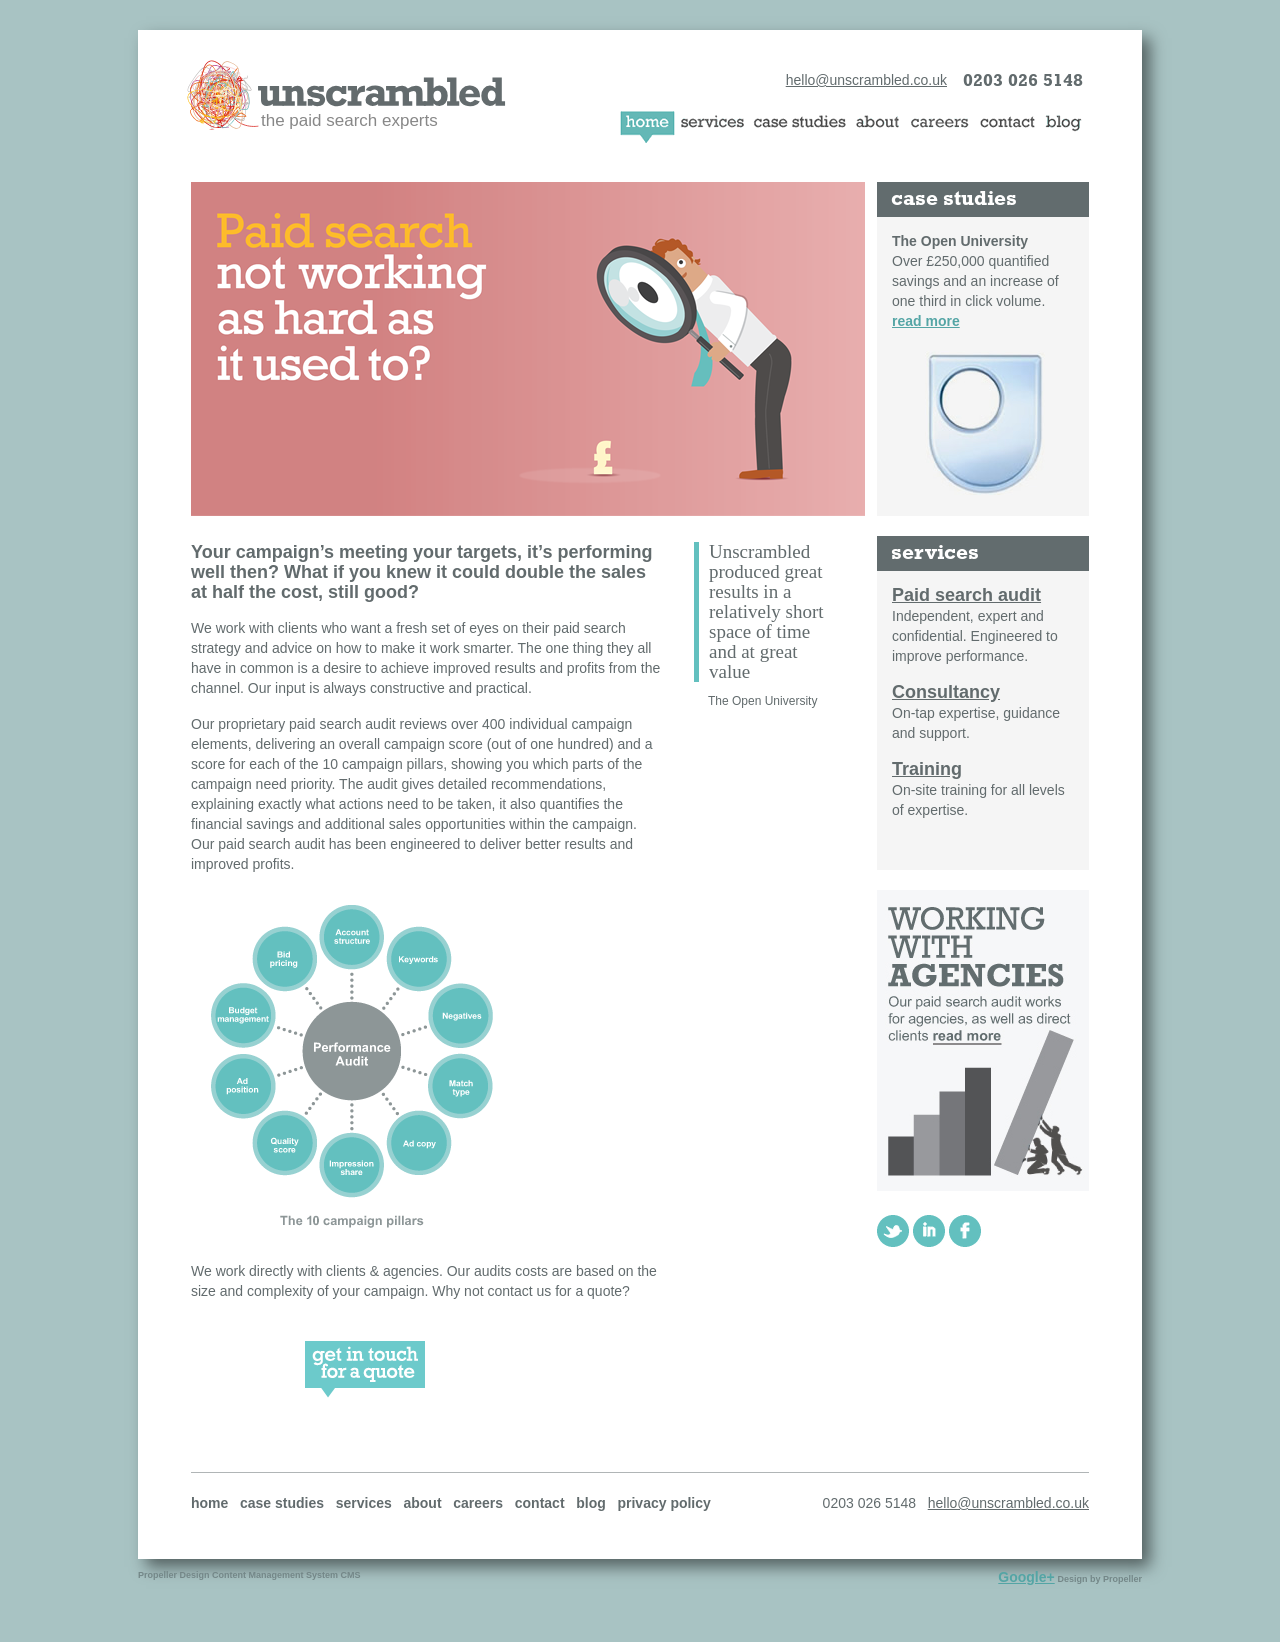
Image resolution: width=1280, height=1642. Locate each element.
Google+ (1026, 1577)
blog (591, 1503)
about (422, 1503)
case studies (282, 1503)
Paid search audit (966, 595)
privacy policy (663, 1503)
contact (540, 1503)
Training (927, 769)
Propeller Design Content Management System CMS (249, 1575)
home (209, 1503)
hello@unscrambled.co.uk (866, 80)
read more (926, 321)
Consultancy (946, 692)
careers (478, 1503)
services (364, 1503)
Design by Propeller (1099, 1579)
